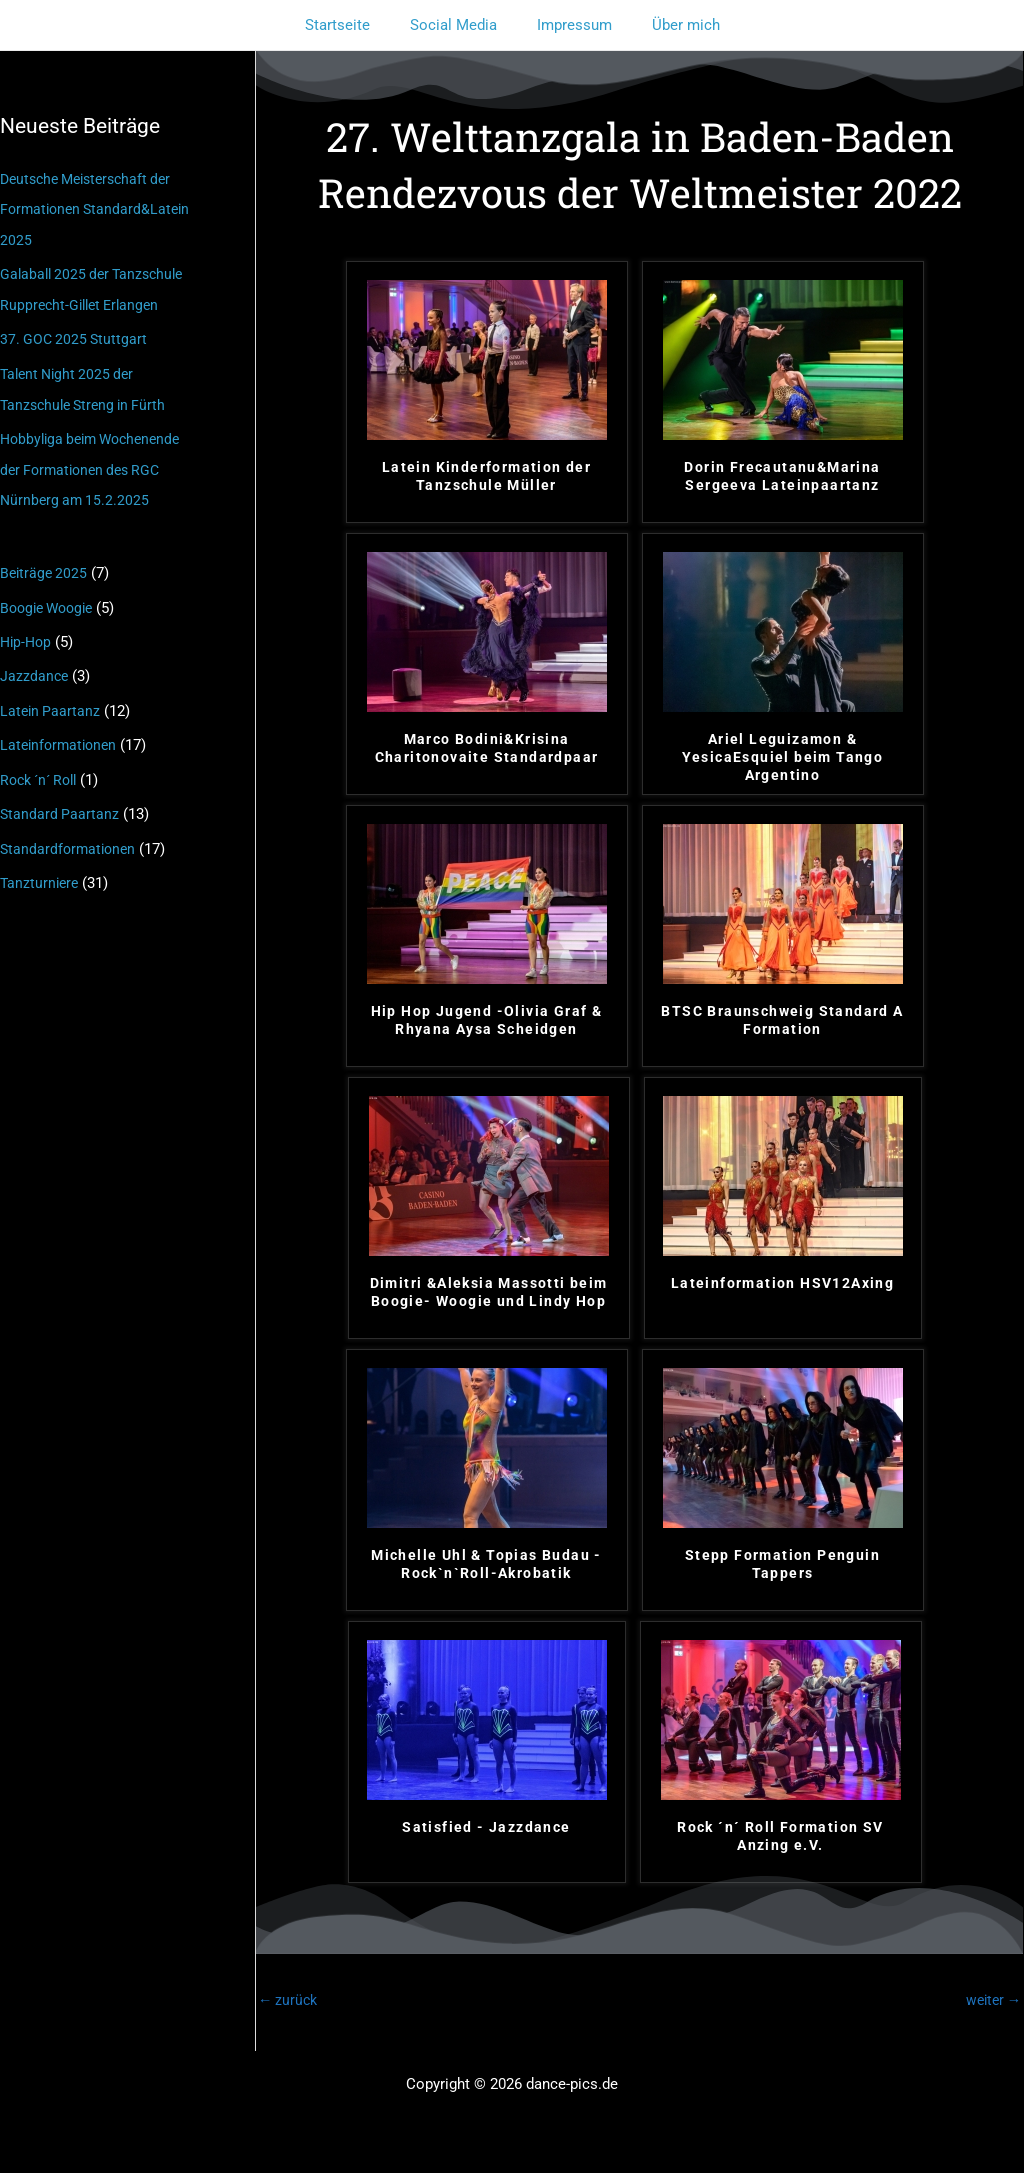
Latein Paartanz (51, 701)
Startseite (352, 25)
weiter (991, 2001)
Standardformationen (70, 836)
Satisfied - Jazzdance (486, 1827)
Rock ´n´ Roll (43, 768)
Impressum (569, 25)
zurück (289, 2001)
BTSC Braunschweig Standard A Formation (782, 1020)
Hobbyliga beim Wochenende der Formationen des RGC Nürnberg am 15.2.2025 (97, 464)
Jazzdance (35, 667)
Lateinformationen (61, 734)
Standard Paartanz (60, 802)
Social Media (458, 25)
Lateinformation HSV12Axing (782, 1283)
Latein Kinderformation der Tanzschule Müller (486, 476)
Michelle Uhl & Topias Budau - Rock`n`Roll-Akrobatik (486, 1564)
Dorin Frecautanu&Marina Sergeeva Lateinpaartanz (782, 476)
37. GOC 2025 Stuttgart (76, 336)
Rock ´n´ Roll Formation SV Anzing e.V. (780, 1836)
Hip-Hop (27, 633)
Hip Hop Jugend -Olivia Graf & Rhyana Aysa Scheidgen (487, 1020)
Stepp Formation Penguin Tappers (782, 1564)
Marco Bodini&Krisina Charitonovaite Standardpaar (487, 748)
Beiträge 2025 (45, 566)
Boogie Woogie (51, 599)
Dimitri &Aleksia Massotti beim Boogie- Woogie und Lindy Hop (489, 1292)
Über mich (671, 25)
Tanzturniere (41, 869)
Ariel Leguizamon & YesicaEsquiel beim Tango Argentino (783, 757)
